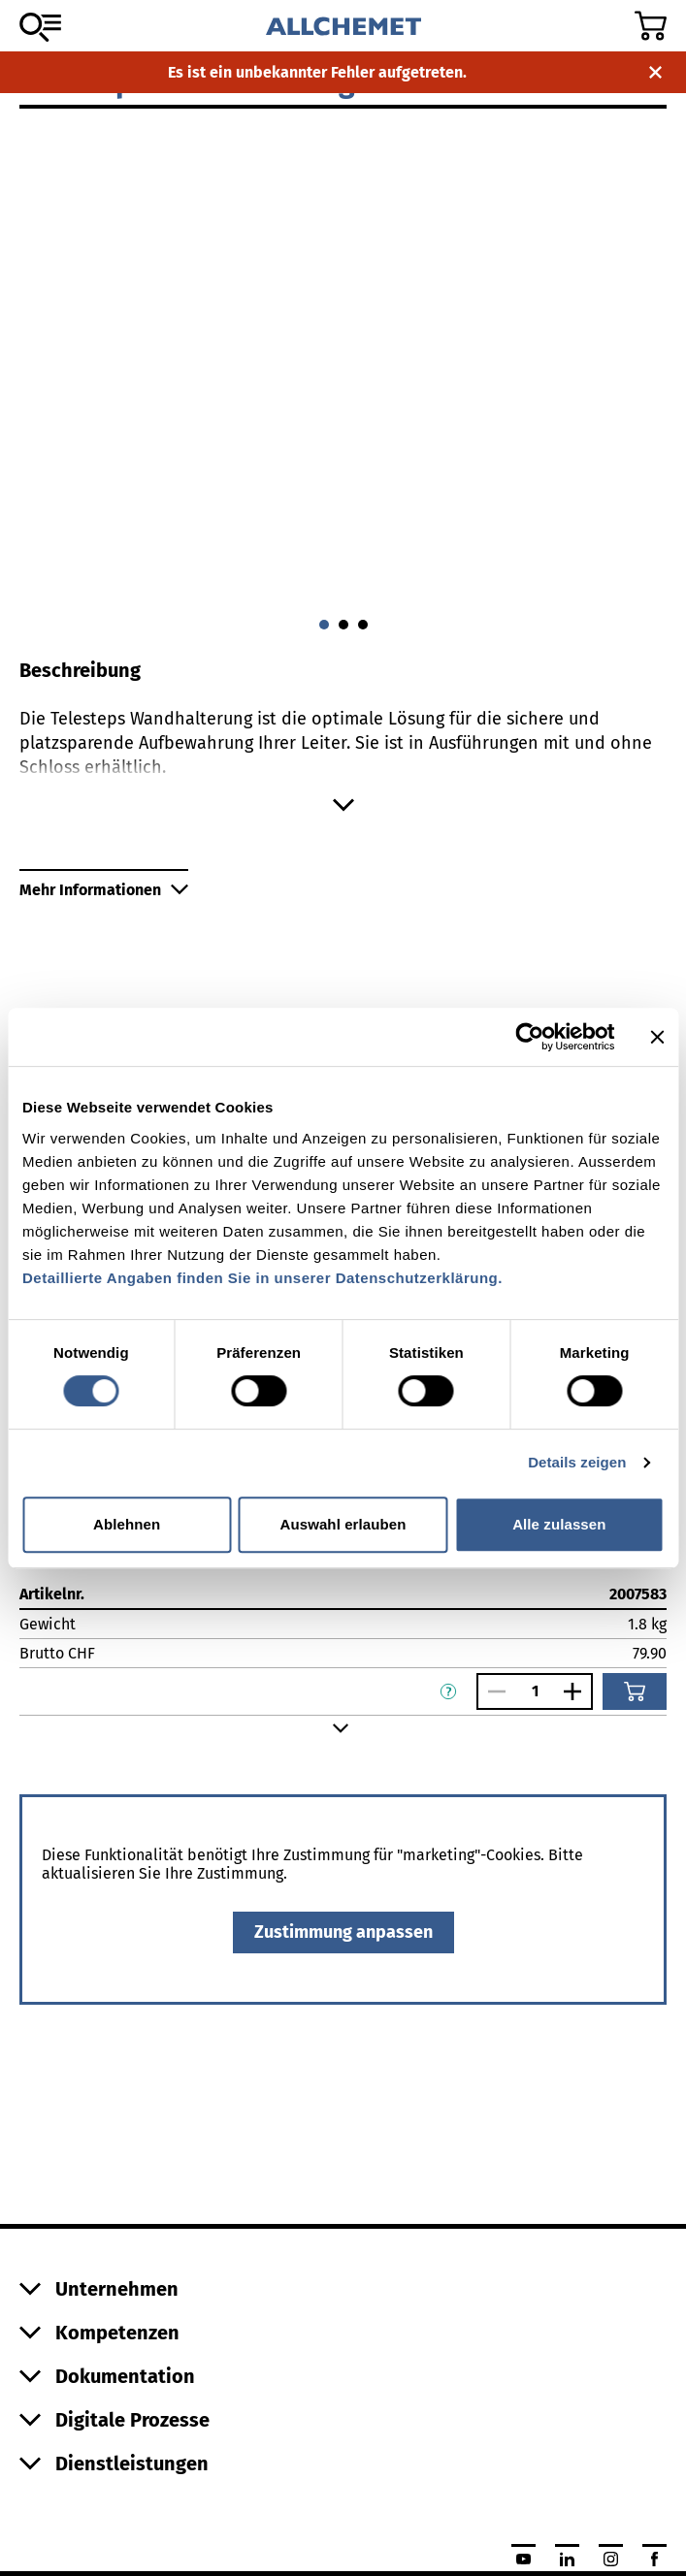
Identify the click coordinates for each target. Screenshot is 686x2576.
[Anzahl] (535, 1691)
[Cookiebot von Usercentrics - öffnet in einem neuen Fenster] (529, 1036)
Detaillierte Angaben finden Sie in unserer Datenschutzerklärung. (262, 1278)
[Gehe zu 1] (343, 624)
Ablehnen (126, 1524)
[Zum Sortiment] (40, 27)
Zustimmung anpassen (343, 1932)
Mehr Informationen (103, 890)
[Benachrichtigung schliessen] (655, 72)
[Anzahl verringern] (492, 1691)
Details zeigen (577, 1462)
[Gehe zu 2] (363, 624)
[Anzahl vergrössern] (577, 1691)
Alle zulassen (558, 1524)
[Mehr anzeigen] (343, 805)
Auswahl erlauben (343, 1524)
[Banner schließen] (657, 1037)
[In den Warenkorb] (635, 1691)
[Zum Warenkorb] (651, 26)
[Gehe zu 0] (324, 624)
